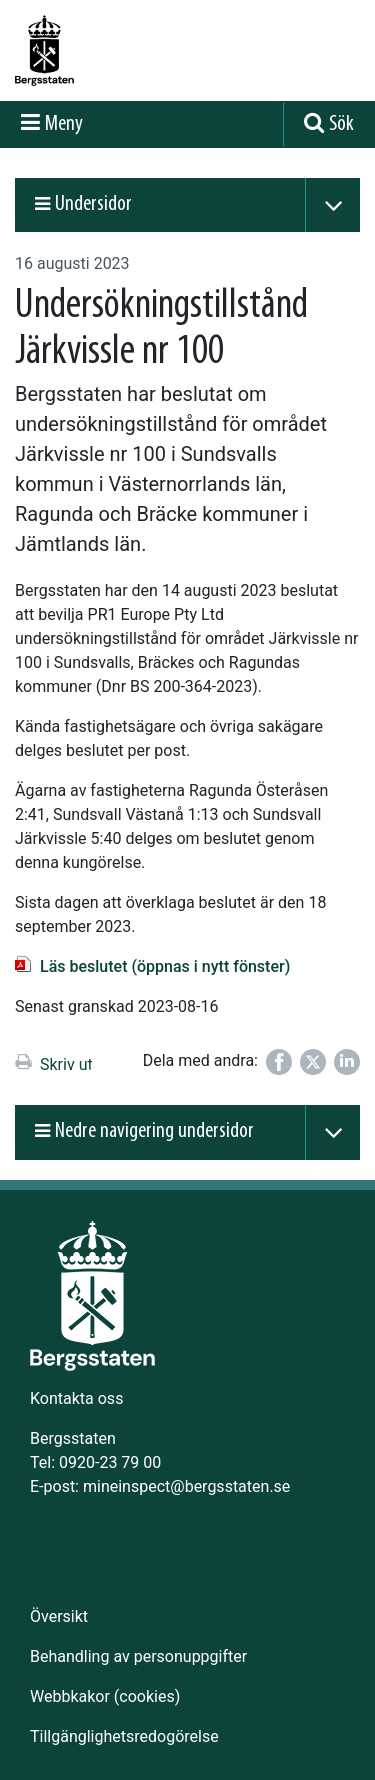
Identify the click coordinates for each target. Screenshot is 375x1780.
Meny (64, 124)
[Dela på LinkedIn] (347, 1062)
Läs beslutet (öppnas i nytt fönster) (165, 966)
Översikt (59, 1616)
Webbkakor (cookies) (105, 1696)
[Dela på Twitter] (313, 1062)
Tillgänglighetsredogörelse (124, 1736)
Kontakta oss (76, 1398)
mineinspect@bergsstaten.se (186, 1486)
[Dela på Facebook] (279, 1062)
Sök (341, 124)
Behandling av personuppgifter (138, 1656)
